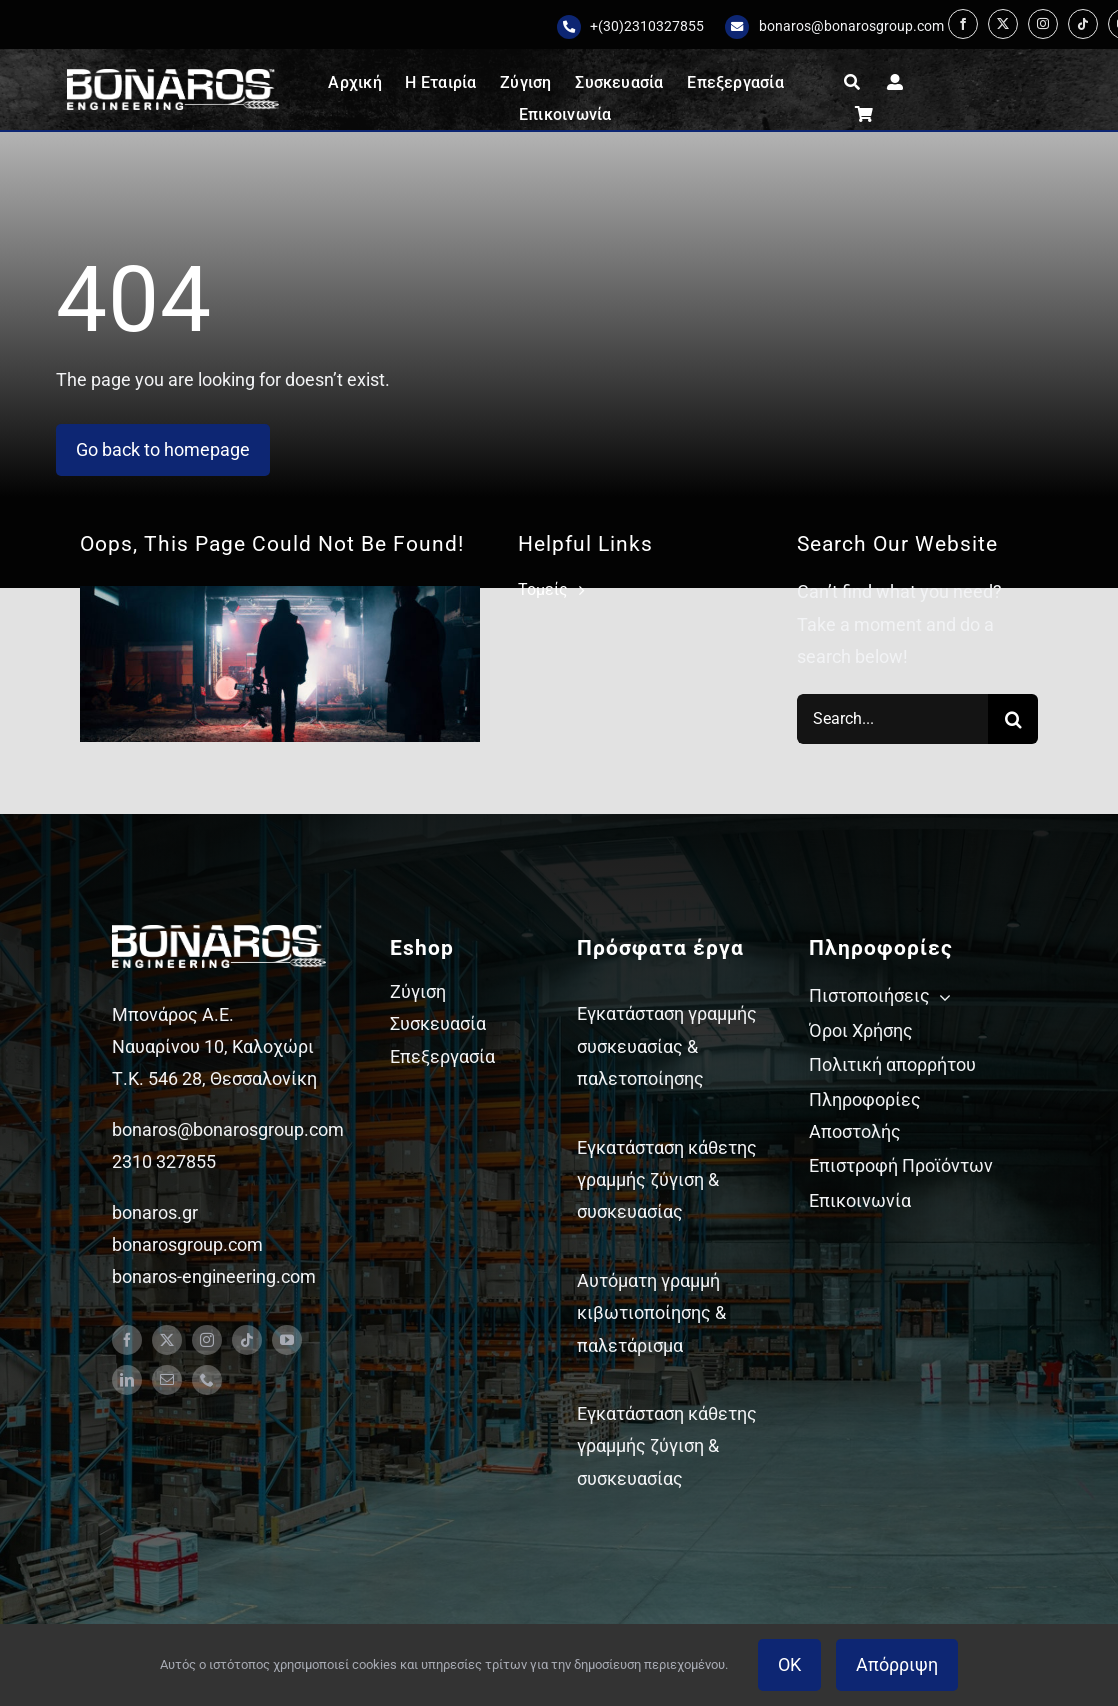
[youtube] (287, 1340)
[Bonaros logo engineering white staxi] (173, 77)
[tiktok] (1083, 24)
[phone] (207, 1380)
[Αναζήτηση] (852, 82)
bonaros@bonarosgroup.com (851, 26)
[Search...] (892, 719)
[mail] (167, 1380)
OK (789, 1664)
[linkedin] (127, 1380)
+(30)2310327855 (647, 26)
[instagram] (1043, 24)
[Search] (1013, 719)
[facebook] (963, 24)
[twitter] (1003, 24)
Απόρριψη (897, 1664)
